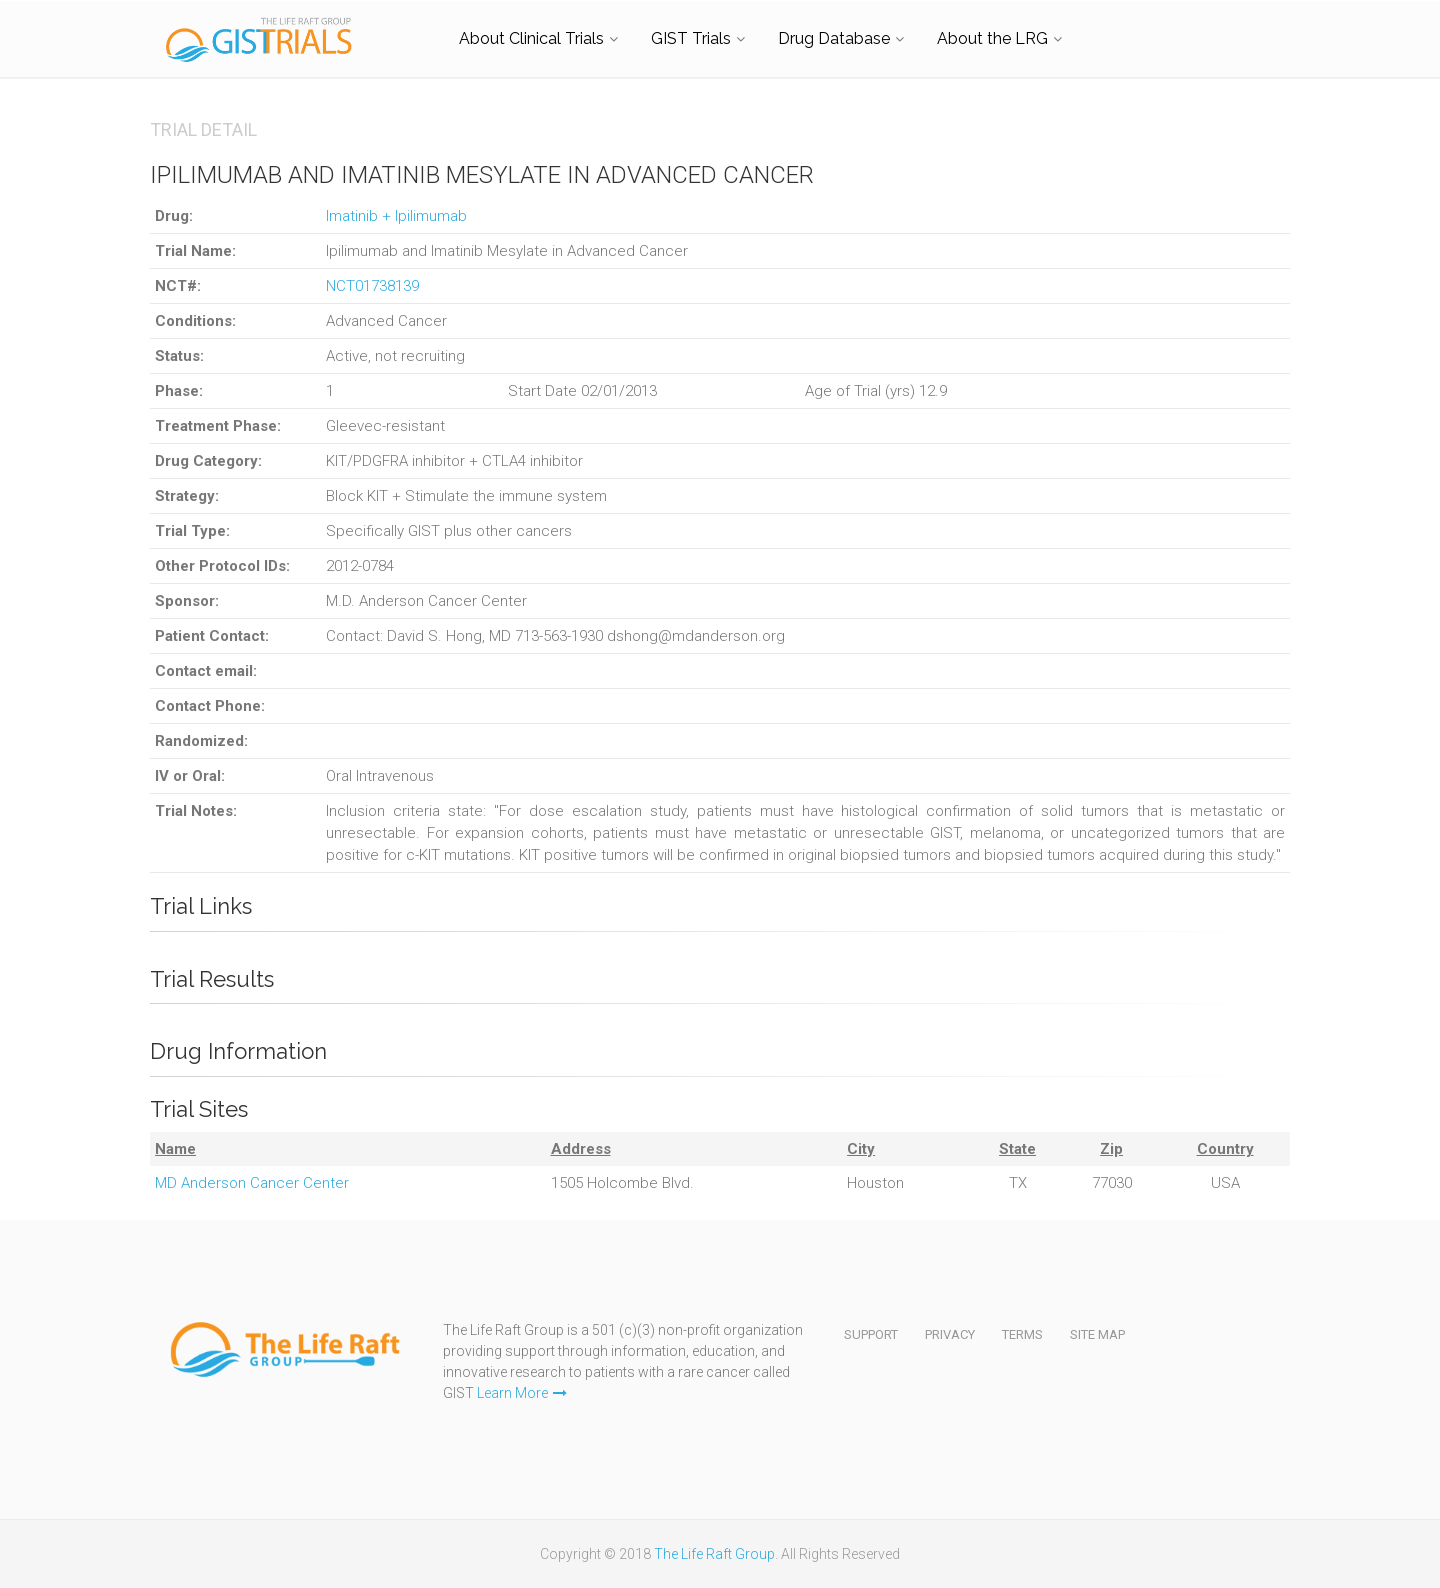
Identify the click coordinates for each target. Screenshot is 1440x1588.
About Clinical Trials (531, 38)
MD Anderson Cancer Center (252, 1183)
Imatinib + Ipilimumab (396, 216)
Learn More (522, 1393)
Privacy (950, 1334)
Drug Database (834, 38)
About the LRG (992, 38)
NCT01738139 (372, 286)
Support (871, 1334)
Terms (1022, 1334)
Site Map (1097, 1334)
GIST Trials (691, 38)
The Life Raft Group (714, 1554)
